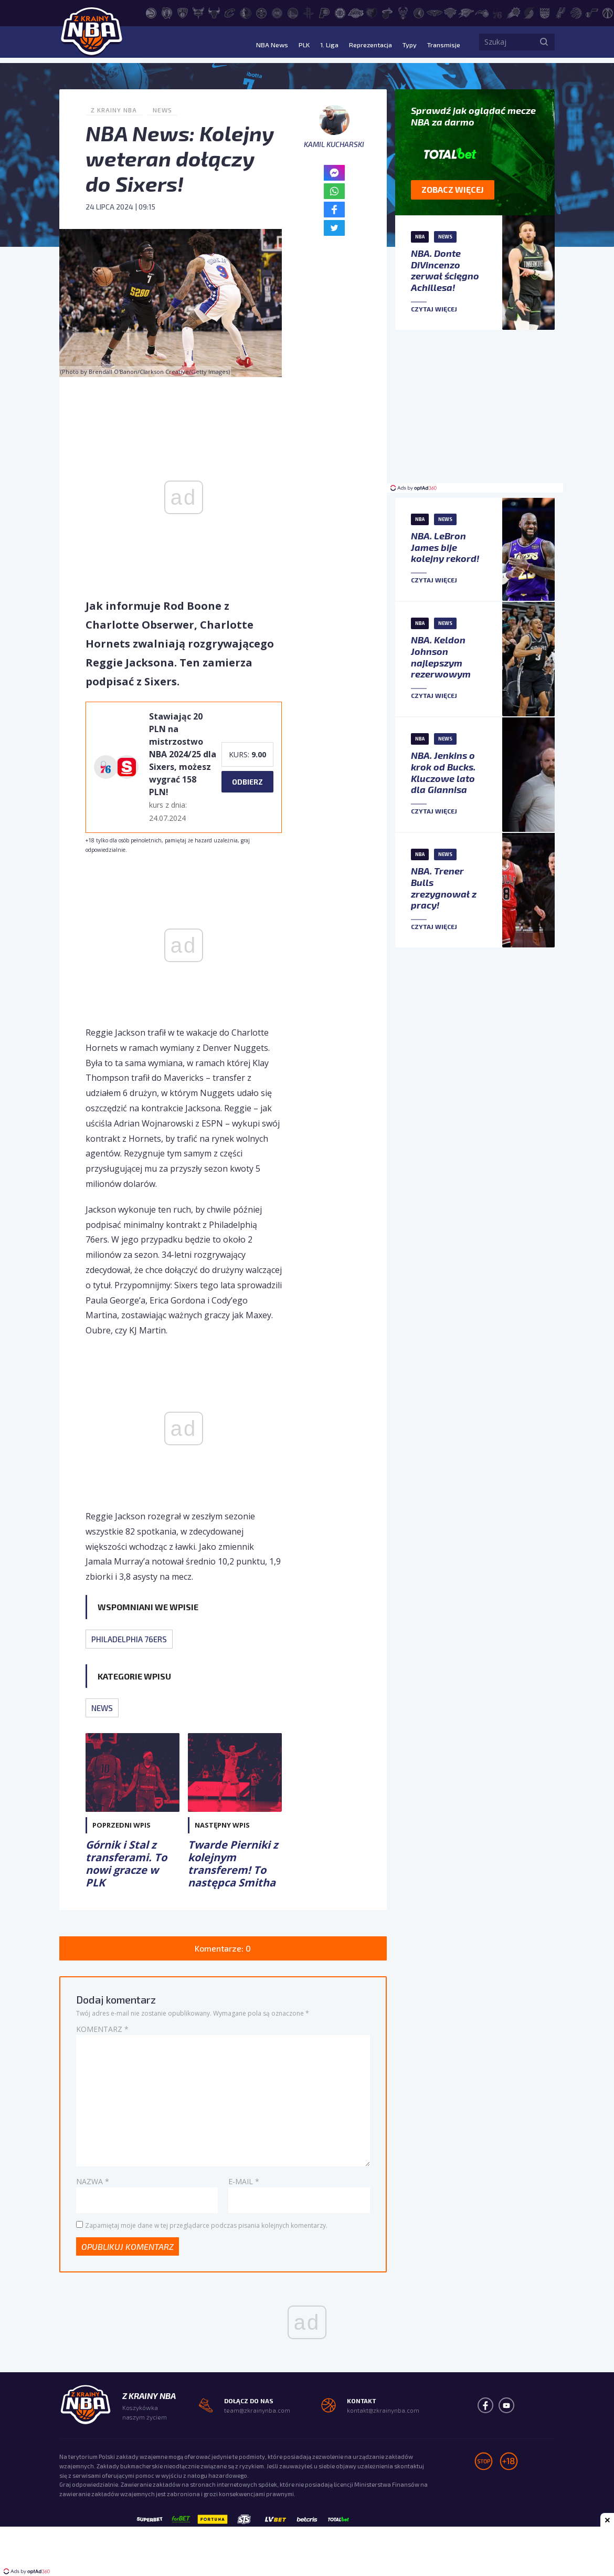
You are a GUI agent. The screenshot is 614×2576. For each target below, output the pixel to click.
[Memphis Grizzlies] (371, 12)
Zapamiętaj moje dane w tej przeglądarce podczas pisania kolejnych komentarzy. (206, 2225)
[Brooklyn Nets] (182, 12)
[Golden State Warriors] (293, 12)
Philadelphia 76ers (129, 1639)
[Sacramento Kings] (545, 12)
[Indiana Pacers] (324, 12)
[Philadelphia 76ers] (497, 12)
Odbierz (247, 781)
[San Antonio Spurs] (560, 12)
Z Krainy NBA (114, 109)
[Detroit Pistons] (277, 12)
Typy (404, 44)
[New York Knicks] (450, 12)
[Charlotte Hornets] (198, 12)
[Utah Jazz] (592, 12)
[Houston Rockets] (308, 12)
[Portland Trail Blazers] (529, 12)
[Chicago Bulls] (214, 12)
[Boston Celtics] (167, 12)
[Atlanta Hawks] (151, 12)
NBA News (256, 44)
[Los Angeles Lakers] (356, 12)
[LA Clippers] (340, 12)
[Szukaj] (544, 44)
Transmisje (442, 44)
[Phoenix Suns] (513, 12)
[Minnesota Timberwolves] (419, 12)
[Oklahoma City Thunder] (466, 12)
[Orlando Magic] (482, 12)
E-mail (243, 2181)
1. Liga (316, 44)
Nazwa (92, 2181)
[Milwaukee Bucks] (403, 12)
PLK (290, 44)
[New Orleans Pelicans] (434, 12)
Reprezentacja (361, 44)
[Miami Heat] (387, 12)
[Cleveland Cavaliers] (230, 12)
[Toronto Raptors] (576, 12)
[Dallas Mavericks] (245, 12)
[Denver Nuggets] (261, 12)
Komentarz (102, 2029)
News (162, 109)
